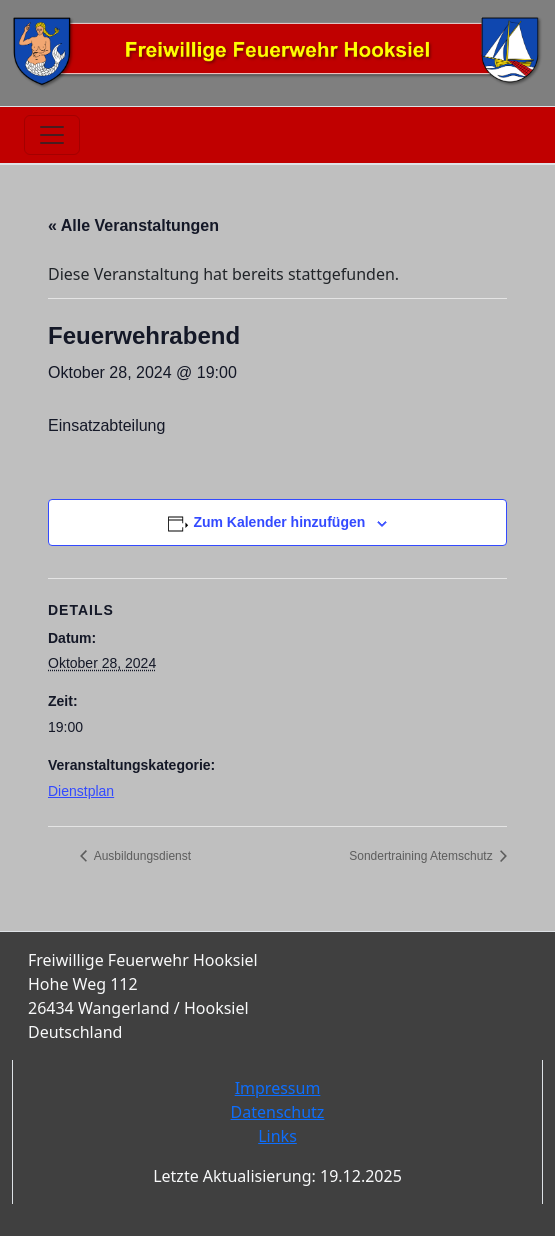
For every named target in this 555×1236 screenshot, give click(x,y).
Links (277, 1136)
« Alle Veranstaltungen (133, 225)
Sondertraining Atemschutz (422, 856)
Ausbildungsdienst (141, 856)
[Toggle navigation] (52, 135)
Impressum (278, 1088)
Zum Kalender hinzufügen (279, 522)
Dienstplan (81, 791)
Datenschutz (278, 1112)
